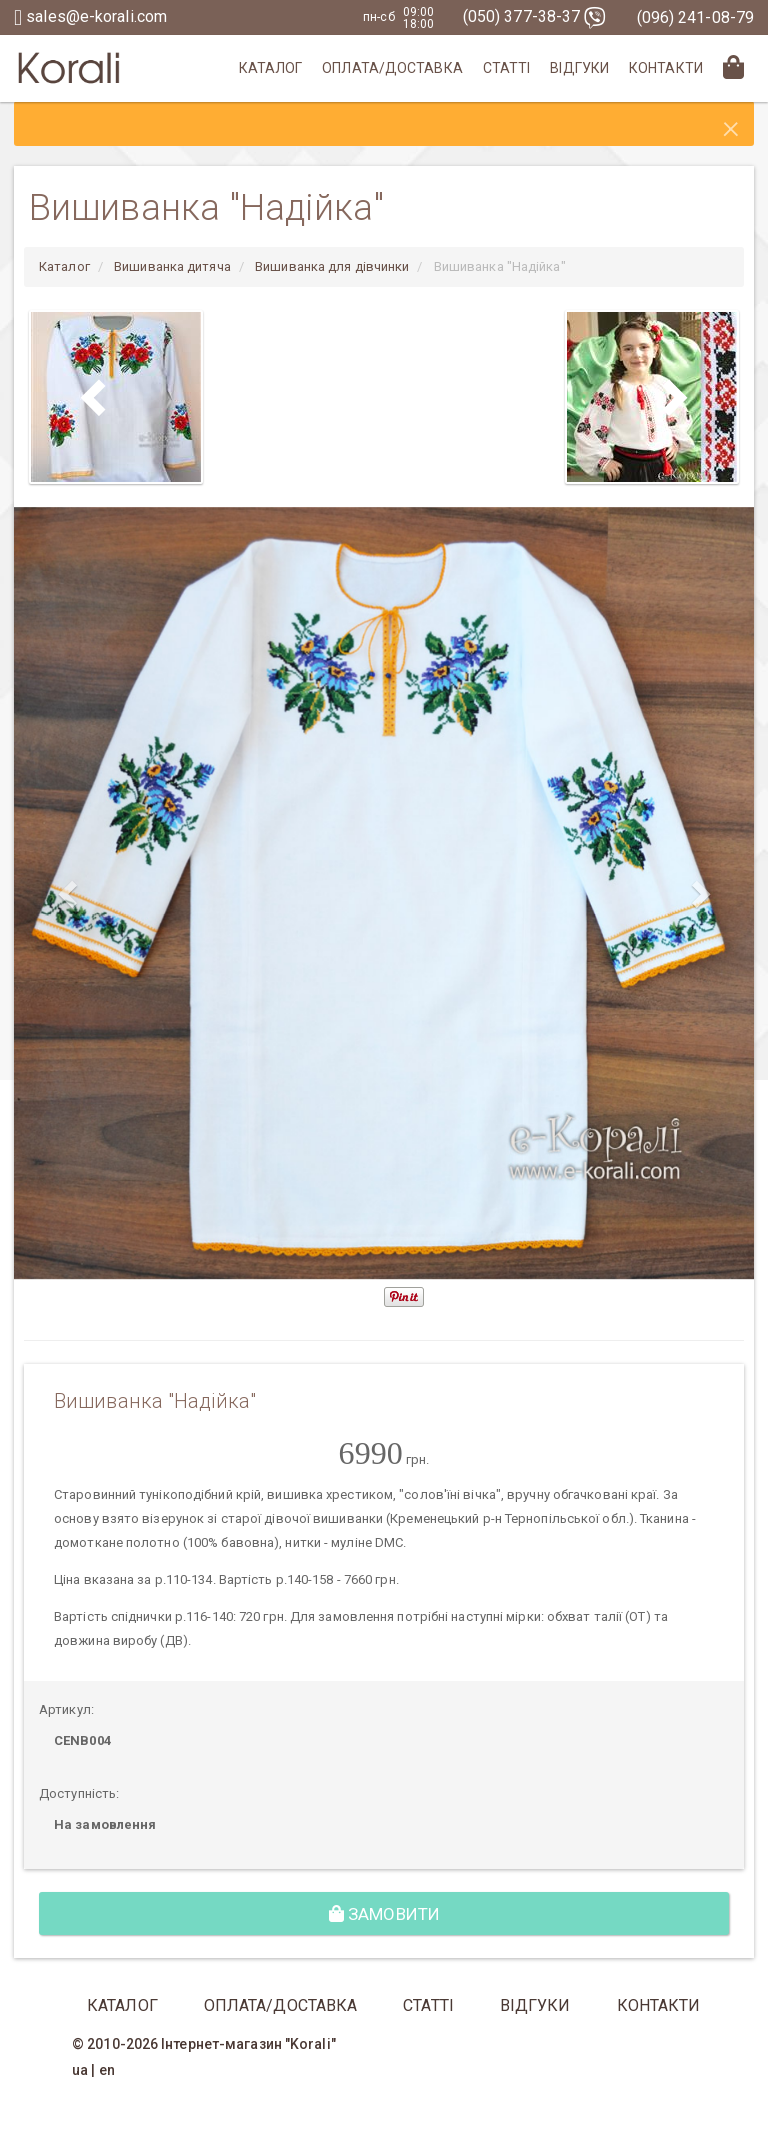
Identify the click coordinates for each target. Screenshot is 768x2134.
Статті (507, 68)
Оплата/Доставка (392, 68)
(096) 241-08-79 (696, 17)
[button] (69, 893)
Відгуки (579, 68)
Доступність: (79, 1793)
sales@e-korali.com (90, 16)
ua (80, 2070)
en (107, 2070)
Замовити (384, 1914)
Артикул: (66, 1709)
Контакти (666, 68)
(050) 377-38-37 (535, 16)
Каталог (271, 68)
